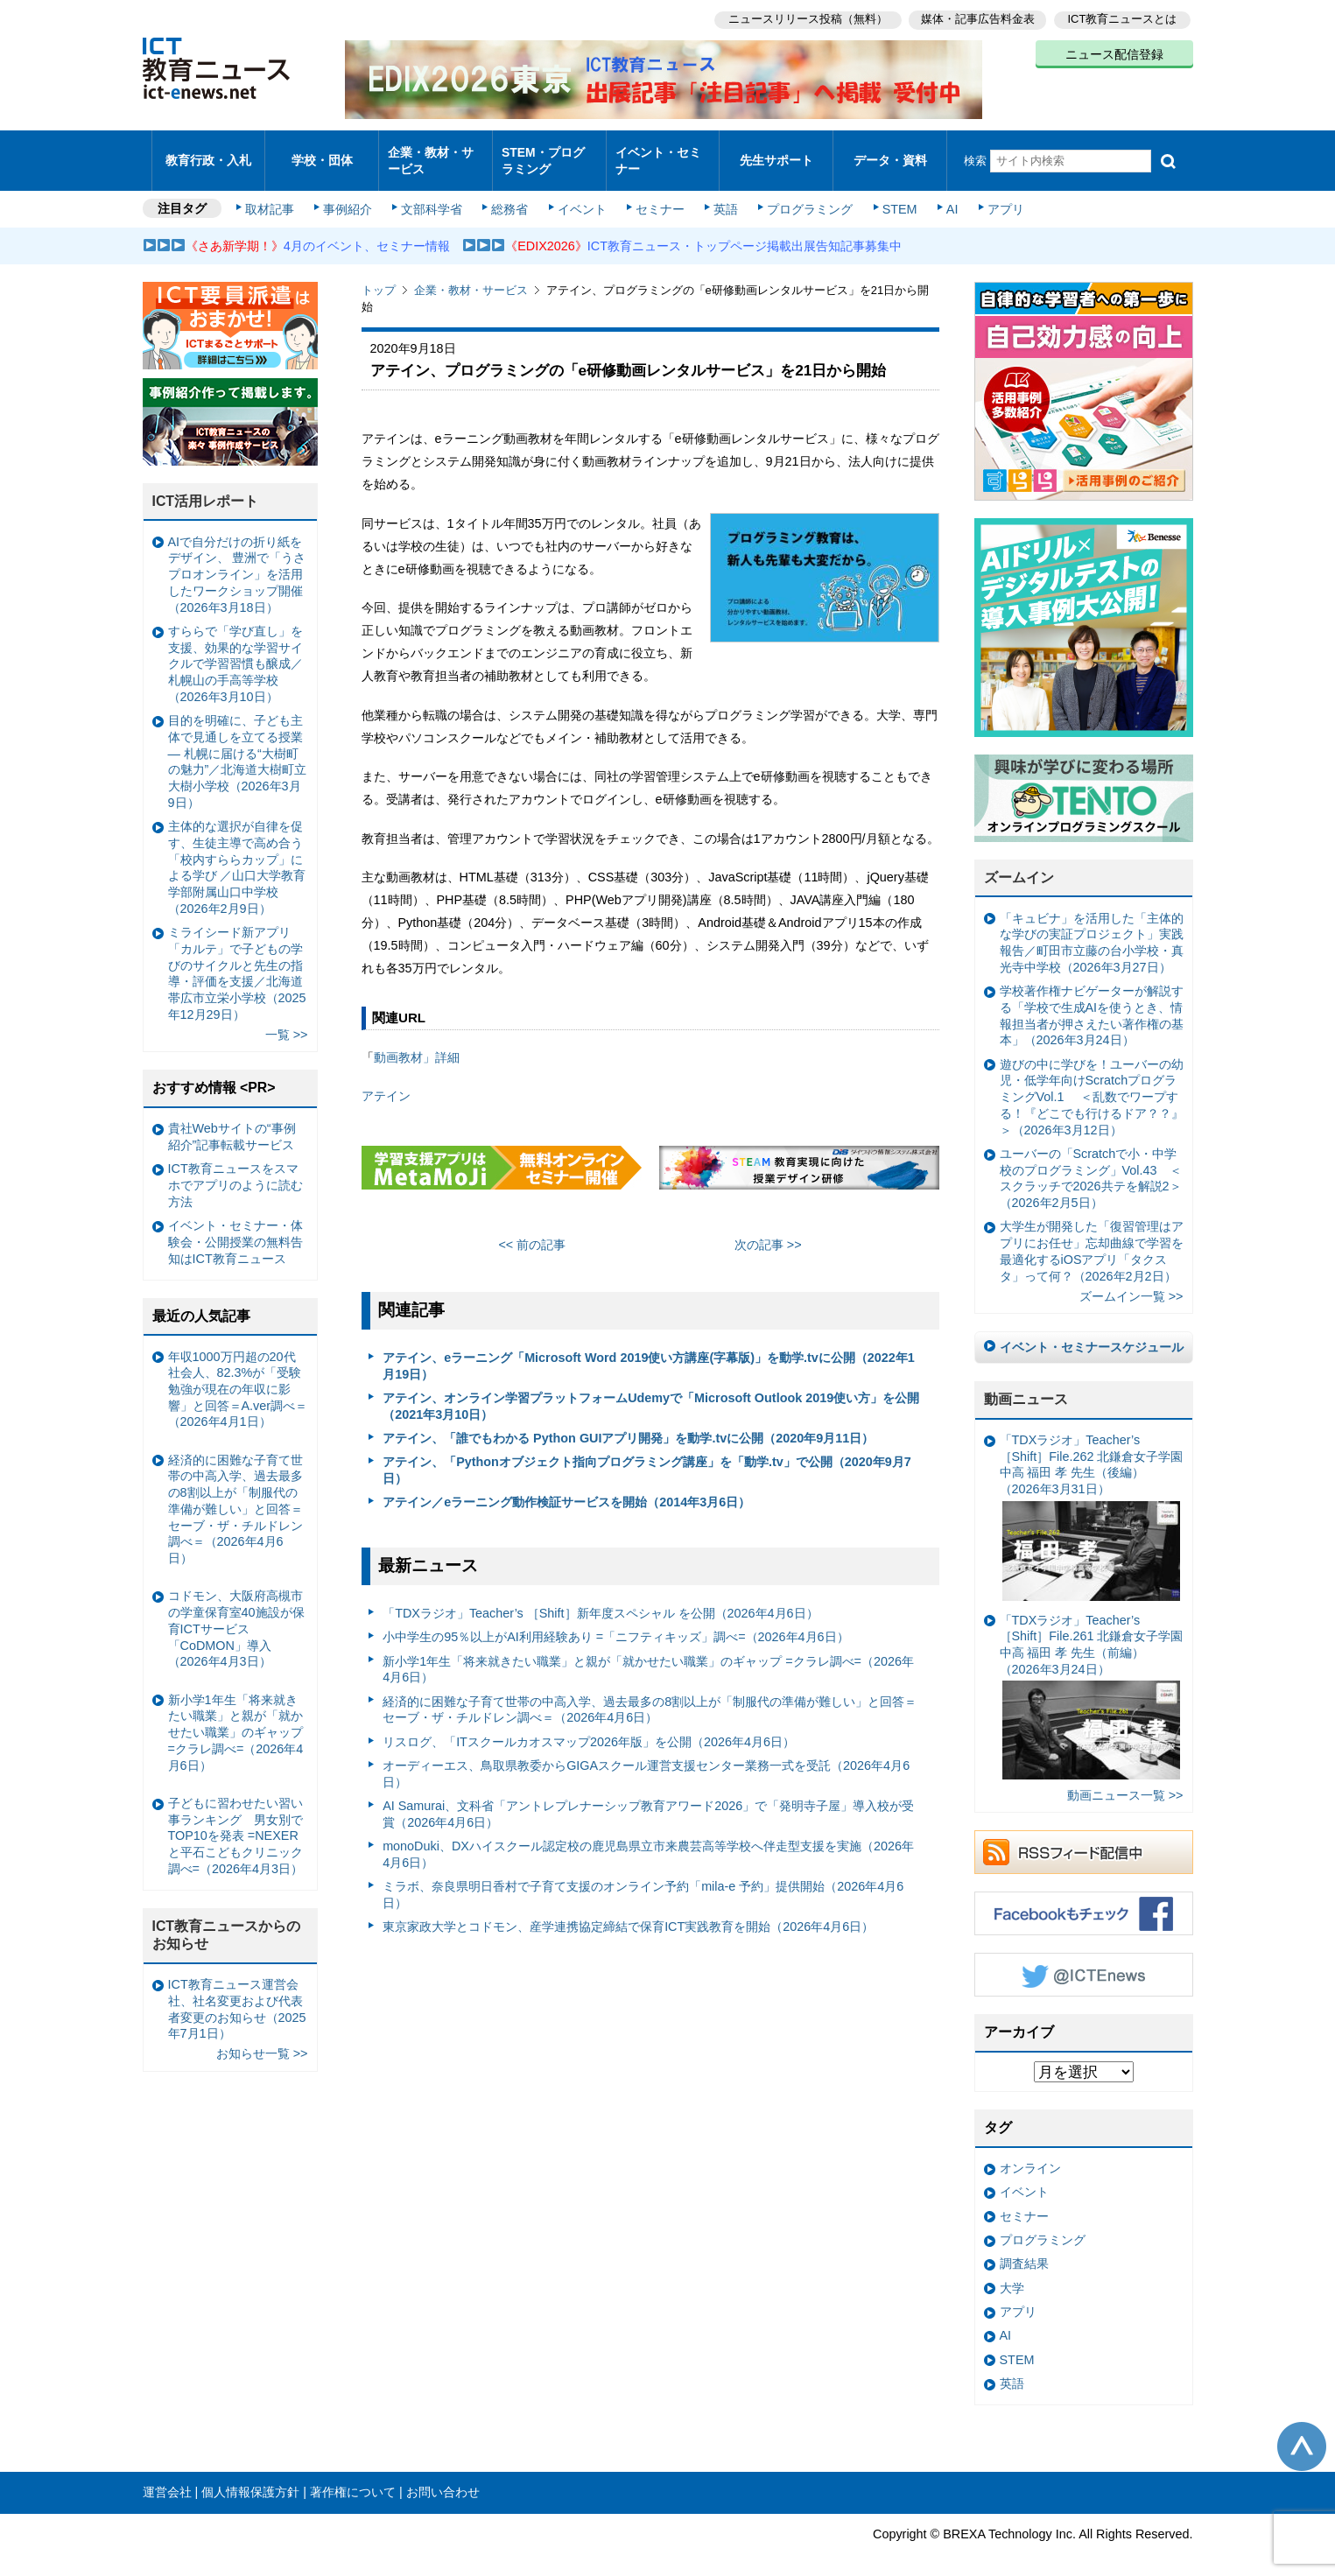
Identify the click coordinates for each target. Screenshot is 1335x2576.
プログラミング (804, 194)
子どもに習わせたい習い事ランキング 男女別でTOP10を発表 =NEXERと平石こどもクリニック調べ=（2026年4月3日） (235, 1821)
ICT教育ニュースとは (1122, 18)
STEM (892, 194)
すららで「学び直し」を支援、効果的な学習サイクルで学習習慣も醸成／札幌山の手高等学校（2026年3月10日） (235, 649)
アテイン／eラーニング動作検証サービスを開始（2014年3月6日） (566, 1487)
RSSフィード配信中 (1083, 1837)
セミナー (657, 194)
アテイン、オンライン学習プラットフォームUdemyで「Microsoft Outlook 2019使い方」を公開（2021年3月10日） (651, 1391)
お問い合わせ (443, 2477)
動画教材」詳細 (417, 1042)
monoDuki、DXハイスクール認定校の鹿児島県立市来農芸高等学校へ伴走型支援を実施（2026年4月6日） (648, 1839)
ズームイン (1019, 862)
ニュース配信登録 (1114, 53)
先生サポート (776, 152)
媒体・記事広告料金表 (976, 18)
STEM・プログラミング (549, 152)
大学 (1012, 2272)
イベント (580, 194)
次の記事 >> (768, 1229)
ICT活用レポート (205, 486)
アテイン (386, 1081)
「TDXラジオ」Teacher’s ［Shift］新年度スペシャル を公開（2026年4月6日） (600, 1598)
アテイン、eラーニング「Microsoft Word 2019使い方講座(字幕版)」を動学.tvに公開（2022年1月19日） (649, 1351)
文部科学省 (433, 194)
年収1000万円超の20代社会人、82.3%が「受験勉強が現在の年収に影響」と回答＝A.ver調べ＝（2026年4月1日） (238, 1374)
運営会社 (167, 2477)
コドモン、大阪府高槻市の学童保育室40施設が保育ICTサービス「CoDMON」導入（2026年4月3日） (236, 1613)
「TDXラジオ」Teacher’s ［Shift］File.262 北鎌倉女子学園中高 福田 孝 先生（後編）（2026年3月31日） (1092, 1502)
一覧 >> (286, 1020)
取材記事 (274, 194)
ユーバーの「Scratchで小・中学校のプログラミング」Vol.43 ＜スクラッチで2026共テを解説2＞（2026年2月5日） (1091, 1163)
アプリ (995, 194)
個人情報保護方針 (250, 2477)
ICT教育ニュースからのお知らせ (226, 1920)
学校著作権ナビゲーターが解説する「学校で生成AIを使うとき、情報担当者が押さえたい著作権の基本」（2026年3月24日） (1092, 1000)
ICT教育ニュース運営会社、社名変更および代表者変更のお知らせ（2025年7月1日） (237, 1993)
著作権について (353, 2477)
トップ (379, 275)
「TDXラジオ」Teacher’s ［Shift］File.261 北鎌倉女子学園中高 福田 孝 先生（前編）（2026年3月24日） (1092, 1681)
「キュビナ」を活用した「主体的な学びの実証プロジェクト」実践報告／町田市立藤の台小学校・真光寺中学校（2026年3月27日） (1092, 927)
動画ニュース (1026, 1384)
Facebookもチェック (1083, 1898)
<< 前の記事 (532, 1229)
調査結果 (1024, 2249)
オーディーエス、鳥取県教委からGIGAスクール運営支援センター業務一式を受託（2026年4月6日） (646, 1759)
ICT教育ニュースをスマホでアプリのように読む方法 (235, 1170)
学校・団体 (321, 152)
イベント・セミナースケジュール (1092, 1332)
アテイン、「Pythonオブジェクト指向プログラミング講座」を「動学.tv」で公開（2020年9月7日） (647, 1455)
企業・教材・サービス (430, 152)
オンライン (1030, 2153)
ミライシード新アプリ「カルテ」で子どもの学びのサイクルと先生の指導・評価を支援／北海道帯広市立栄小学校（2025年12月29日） (237, 958)
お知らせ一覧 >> (262, 2039)
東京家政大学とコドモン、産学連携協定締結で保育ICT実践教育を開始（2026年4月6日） (628, 1912)
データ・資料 (890, 152)
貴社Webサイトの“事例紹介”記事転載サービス (232, 1121)
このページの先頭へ (1301, 2430)
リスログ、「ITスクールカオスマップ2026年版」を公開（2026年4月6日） (589, 1727)
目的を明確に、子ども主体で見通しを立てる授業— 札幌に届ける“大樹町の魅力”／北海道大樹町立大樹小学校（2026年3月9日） (237, 746)
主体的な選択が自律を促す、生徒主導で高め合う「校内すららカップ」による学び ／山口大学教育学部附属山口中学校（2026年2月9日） (237, 852)
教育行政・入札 (208, 152)
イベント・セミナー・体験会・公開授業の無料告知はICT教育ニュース (235, 1227)
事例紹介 (350, 194)
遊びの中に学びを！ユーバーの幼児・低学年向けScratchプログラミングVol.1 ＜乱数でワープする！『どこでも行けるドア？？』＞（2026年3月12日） (1092, 1082)
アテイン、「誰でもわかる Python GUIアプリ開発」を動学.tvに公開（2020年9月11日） (628, 1423)
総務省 (509, 194)
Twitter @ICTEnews (1083, 1960)
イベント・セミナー (658, 152)
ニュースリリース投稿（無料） (804, 18)
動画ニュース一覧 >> (1125, 1780)
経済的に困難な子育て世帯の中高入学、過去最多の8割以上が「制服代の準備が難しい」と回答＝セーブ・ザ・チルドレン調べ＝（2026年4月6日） (650, 1695)
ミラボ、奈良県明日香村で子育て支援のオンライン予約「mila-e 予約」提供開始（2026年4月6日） (643, 1879)
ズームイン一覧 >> (1131, 1281)
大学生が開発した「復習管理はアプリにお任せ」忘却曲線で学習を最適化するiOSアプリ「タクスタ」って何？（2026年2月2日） (1092, 1235)
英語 (721, 194)
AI (944, 194)
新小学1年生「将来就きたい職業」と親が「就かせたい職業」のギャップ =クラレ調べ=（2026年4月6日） (648, 1654)
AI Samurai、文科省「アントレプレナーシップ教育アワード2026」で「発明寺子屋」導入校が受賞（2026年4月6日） (648, 1799)
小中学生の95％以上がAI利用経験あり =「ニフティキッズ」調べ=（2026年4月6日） (615, 1622)
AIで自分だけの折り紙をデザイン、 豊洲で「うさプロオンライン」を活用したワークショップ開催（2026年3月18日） (237, 560)
